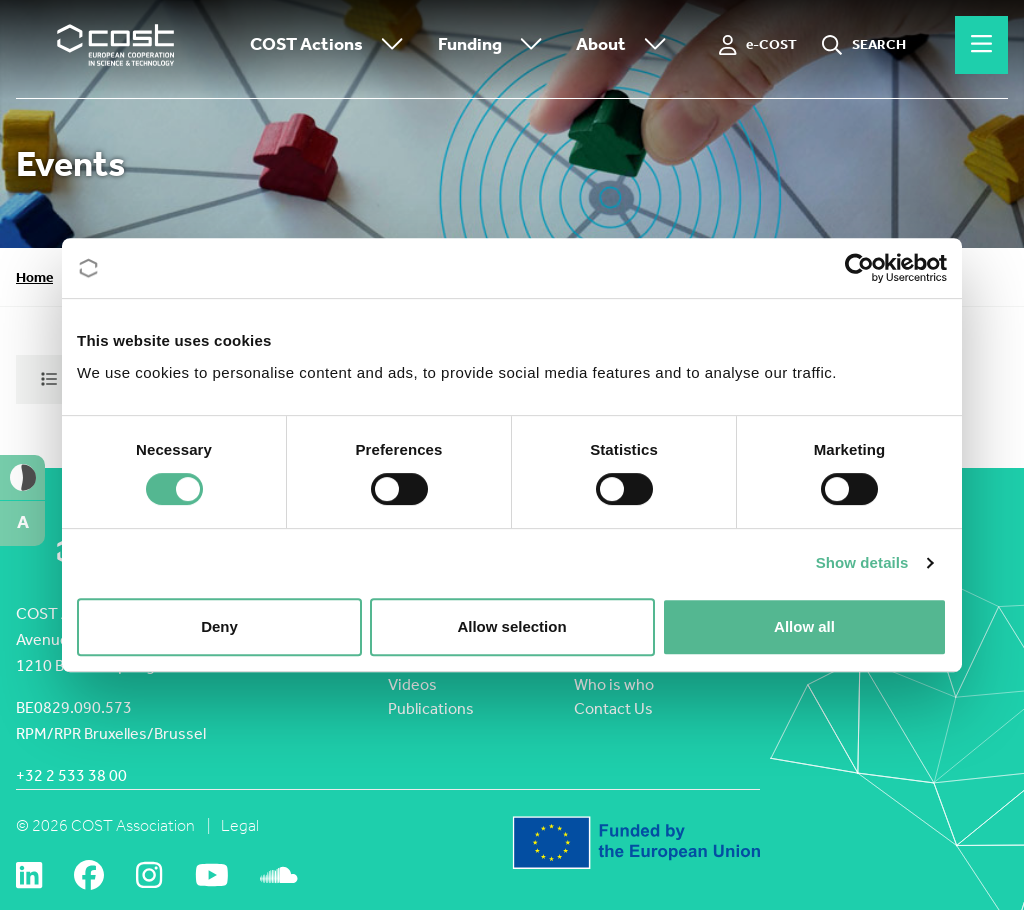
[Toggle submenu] (388, 45)
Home (34, 277)
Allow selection (511, 626)
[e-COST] (758, 45)
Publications (431, 708)
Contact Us (613, 708)
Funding (495, 45)
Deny (219, 626)
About (626, 45)
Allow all (804, 626)
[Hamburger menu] (981, 45)
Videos (412, 684)
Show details (862, 562)
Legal (240, 825)
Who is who (614, 684)
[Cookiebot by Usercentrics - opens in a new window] (859, 268)
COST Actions (331, 45)
